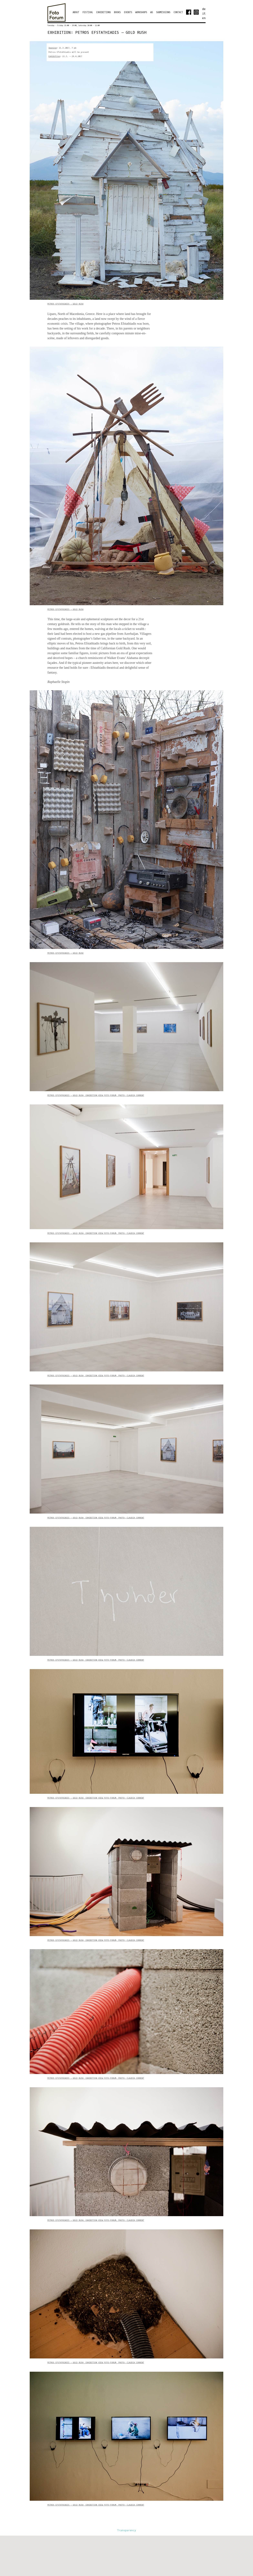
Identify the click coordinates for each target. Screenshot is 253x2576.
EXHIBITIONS (103, 12)
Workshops (141, 12)
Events (128, 12)
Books (117, 12)
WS (151, 12)
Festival (87, 12)
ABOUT (76, 12)
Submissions (163, 12)
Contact (178, 12)
